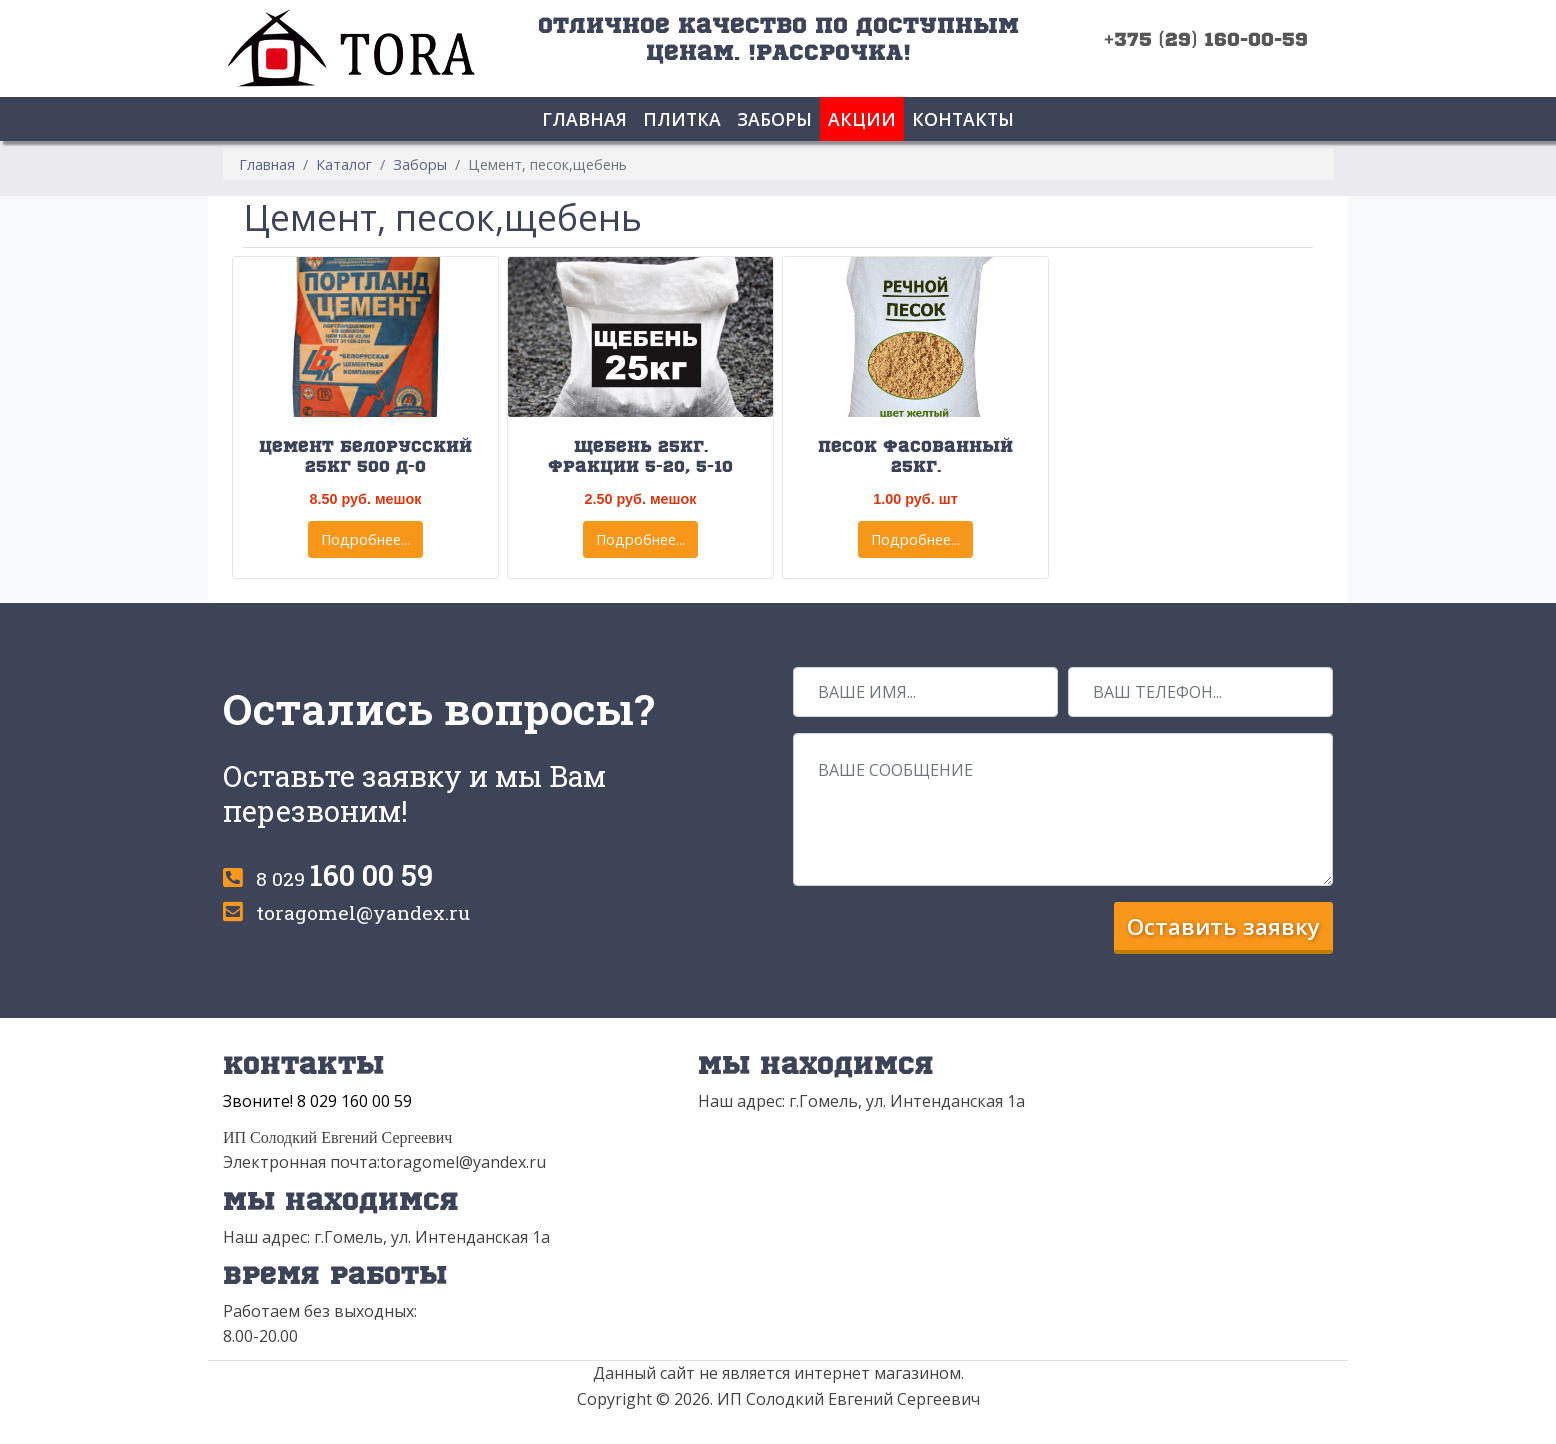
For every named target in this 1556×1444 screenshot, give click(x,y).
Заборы (774, 119)
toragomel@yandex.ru (363, 912)
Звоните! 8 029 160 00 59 (317, 1101)
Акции (862, 119)
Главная (584, 119)
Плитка (682, 119)
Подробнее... (365, 539)
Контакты (963, 119)
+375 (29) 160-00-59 (1206, 39)
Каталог (344, 164)
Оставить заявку (1223, 926)
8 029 (344, 878)
